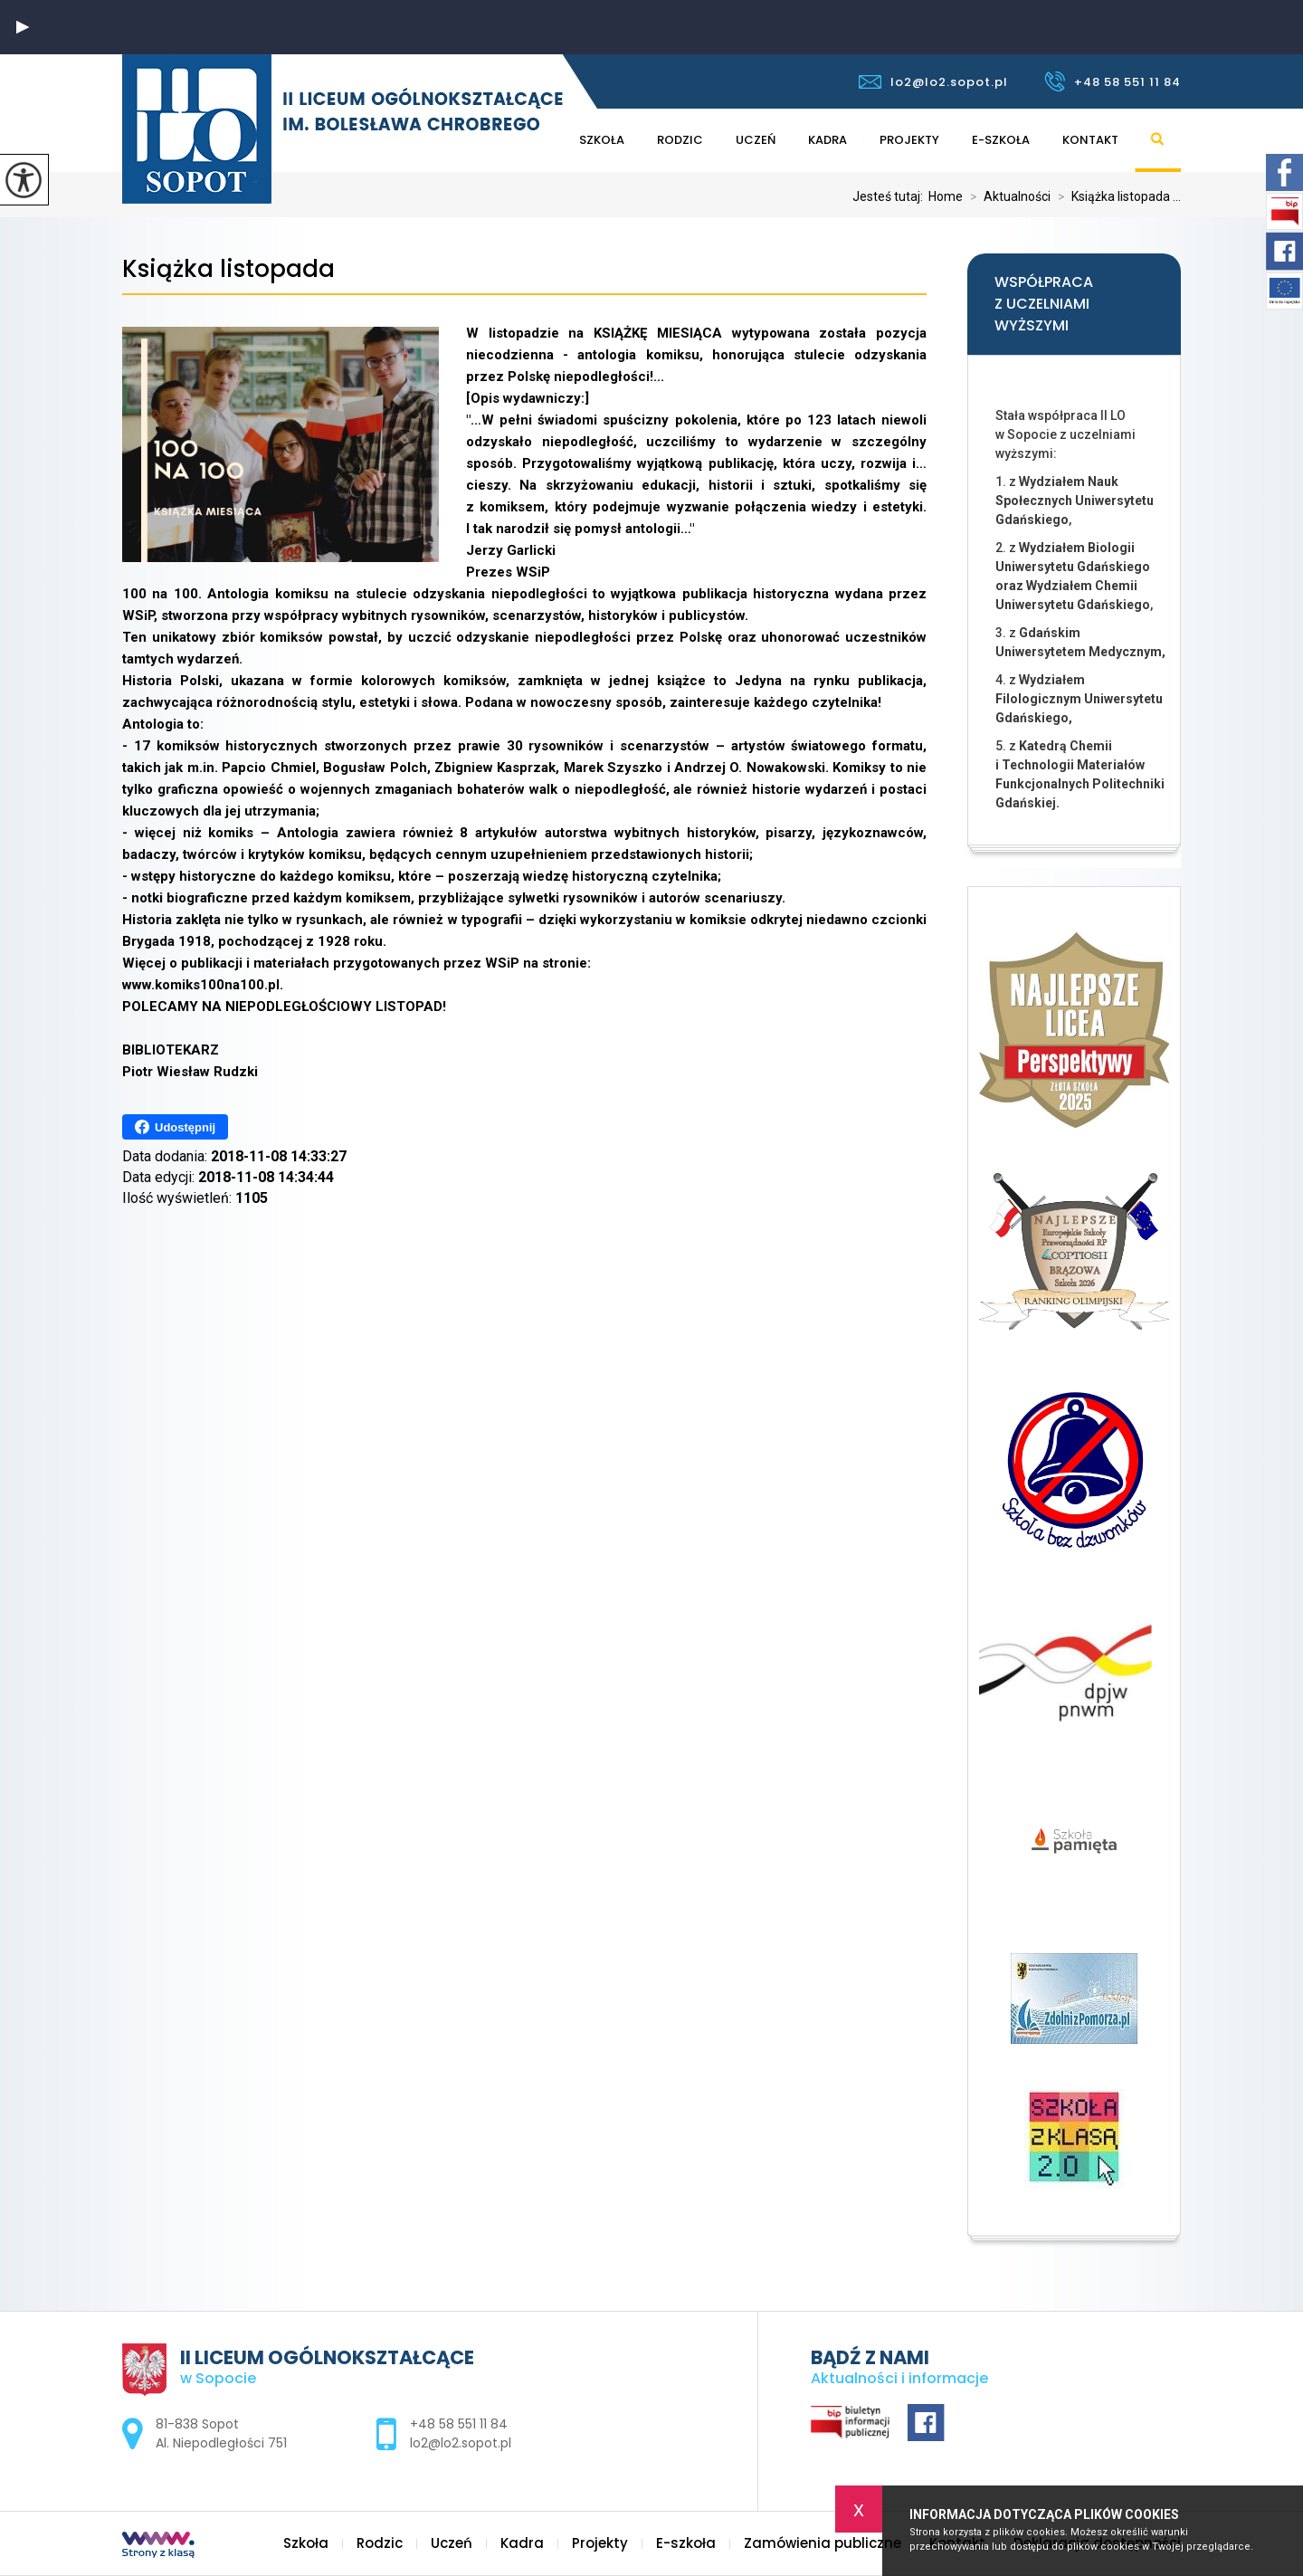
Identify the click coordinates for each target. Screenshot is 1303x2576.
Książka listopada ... (1116, 196)
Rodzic (680, 139)
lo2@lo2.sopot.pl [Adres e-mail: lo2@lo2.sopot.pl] (460, 2443)
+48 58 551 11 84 (1112, 81)
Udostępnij (175, 1127)
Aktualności (1007, 196)
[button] (22, 27)
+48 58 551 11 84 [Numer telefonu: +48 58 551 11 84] (459, 2424)
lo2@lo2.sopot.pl (933, 82)
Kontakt (1090, 139)
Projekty (909, 139)
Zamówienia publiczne (822, 2543)
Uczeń (755, 139)
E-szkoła (1001, 139)
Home (945, 196)
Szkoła (601, 139)
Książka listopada (228, 269)
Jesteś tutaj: (890, 196)
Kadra (827, 139)
